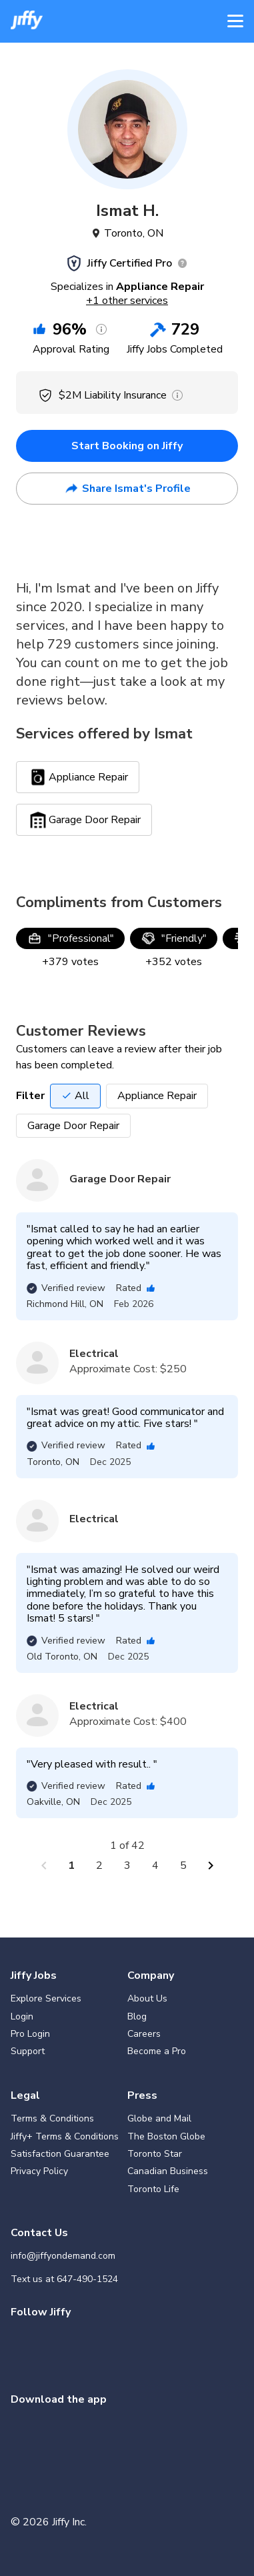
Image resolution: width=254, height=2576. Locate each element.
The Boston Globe (166, 2136)
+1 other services (127, 300)
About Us (147, 1998)
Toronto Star (154, 2153)
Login (22, 2016)
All (75, 1095)
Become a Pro (156, 2051)
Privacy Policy (39, 2171)
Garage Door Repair (73, 1125)
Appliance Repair (157, 1095)
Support (28, 2051)
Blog (137, 2016)
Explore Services (46, 1998)
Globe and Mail (159, 2118)
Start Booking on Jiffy (127, 446)
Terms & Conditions (52, 2118)
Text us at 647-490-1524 (64, 2279)
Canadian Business (167, 2171)
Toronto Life (153, 2189)
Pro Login (30, 2033)
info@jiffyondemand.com (63, 2255)
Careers (144, 2033)
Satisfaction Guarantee (60, 2153)
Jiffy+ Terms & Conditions (65, 2136)
